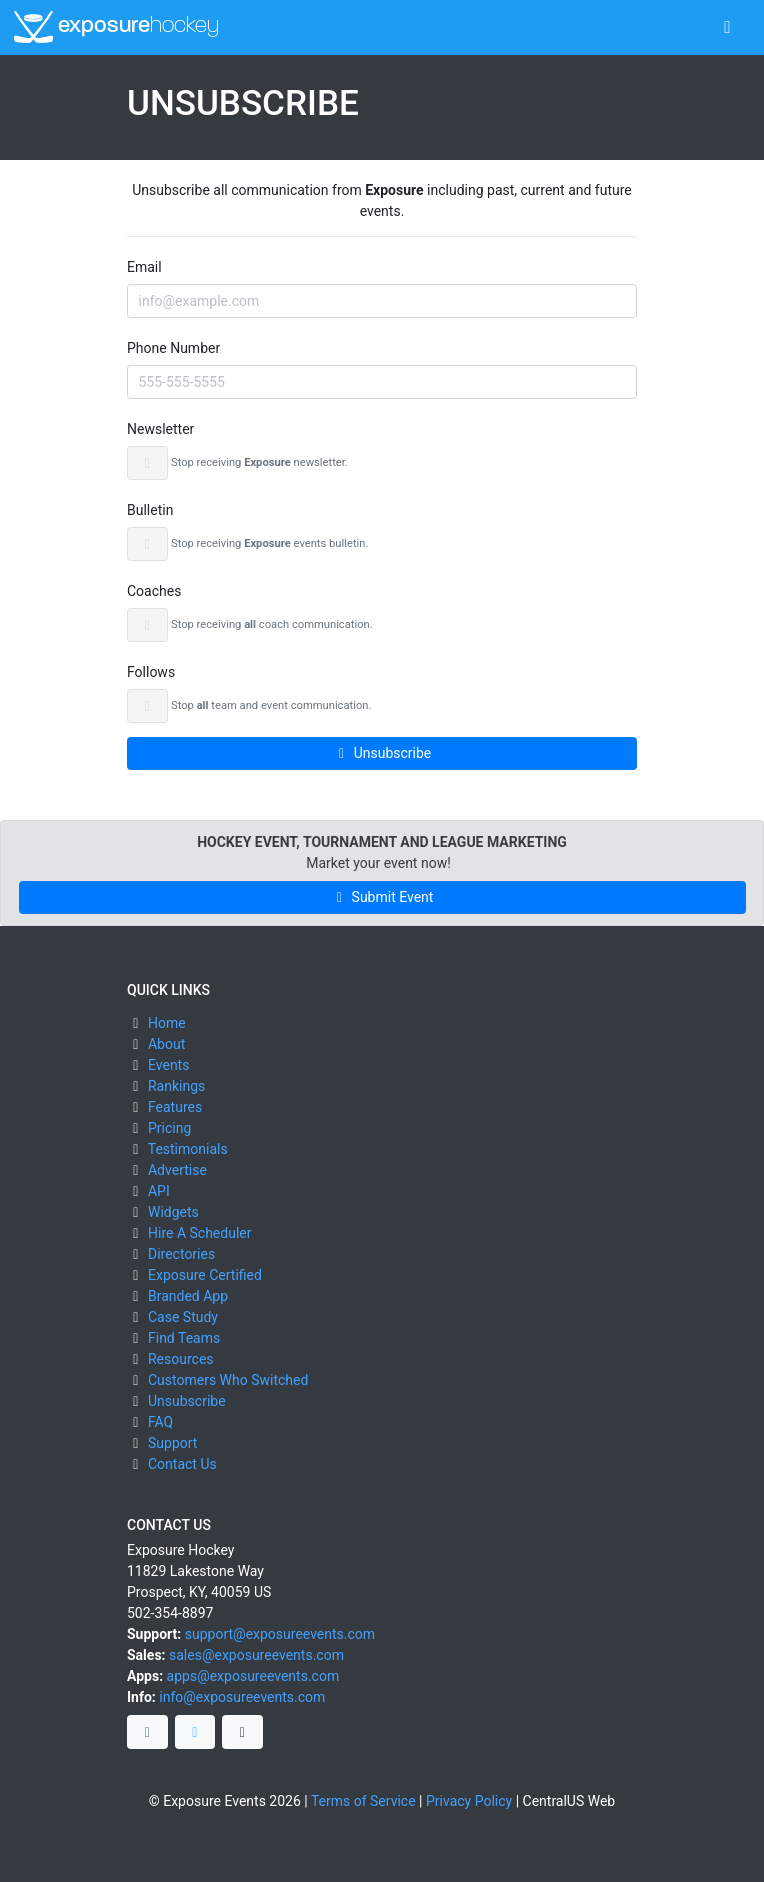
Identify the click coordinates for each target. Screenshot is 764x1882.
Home (167, 1023)
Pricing (169, 1128)
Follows (151, 672)
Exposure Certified (205, 1275)
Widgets (173, 1212)
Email (144, 267)
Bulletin (150, 510)
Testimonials (188, 1149)
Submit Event (382, 897)
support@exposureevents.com (280, 1634)
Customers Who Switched (228, 1380)
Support (172, 1443)
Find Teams (184, 1338)
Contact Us (182, 1464)
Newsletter (160, 429)
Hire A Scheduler (199, 1233)
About (166, 1044)
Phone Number (173, 348)
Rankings (176, 1086)
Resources (181, 1359)
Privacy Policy (469, 1801)
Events (168, 1065)
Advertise (177, 1170)
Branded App (188, 1296)
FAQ (160, 1422)
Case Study (183, 1317)
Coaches (154, 591)
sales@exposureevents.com (256, 1655)
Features (175, 1107)
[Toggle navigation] (727, 27)
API (159, 1191)
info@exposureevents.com (242, 1697)
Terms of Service (363, 1801)
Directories (181, 1254)
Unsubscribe (382, 753)
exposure (116, 27)
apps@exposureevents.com (253, 1676)
